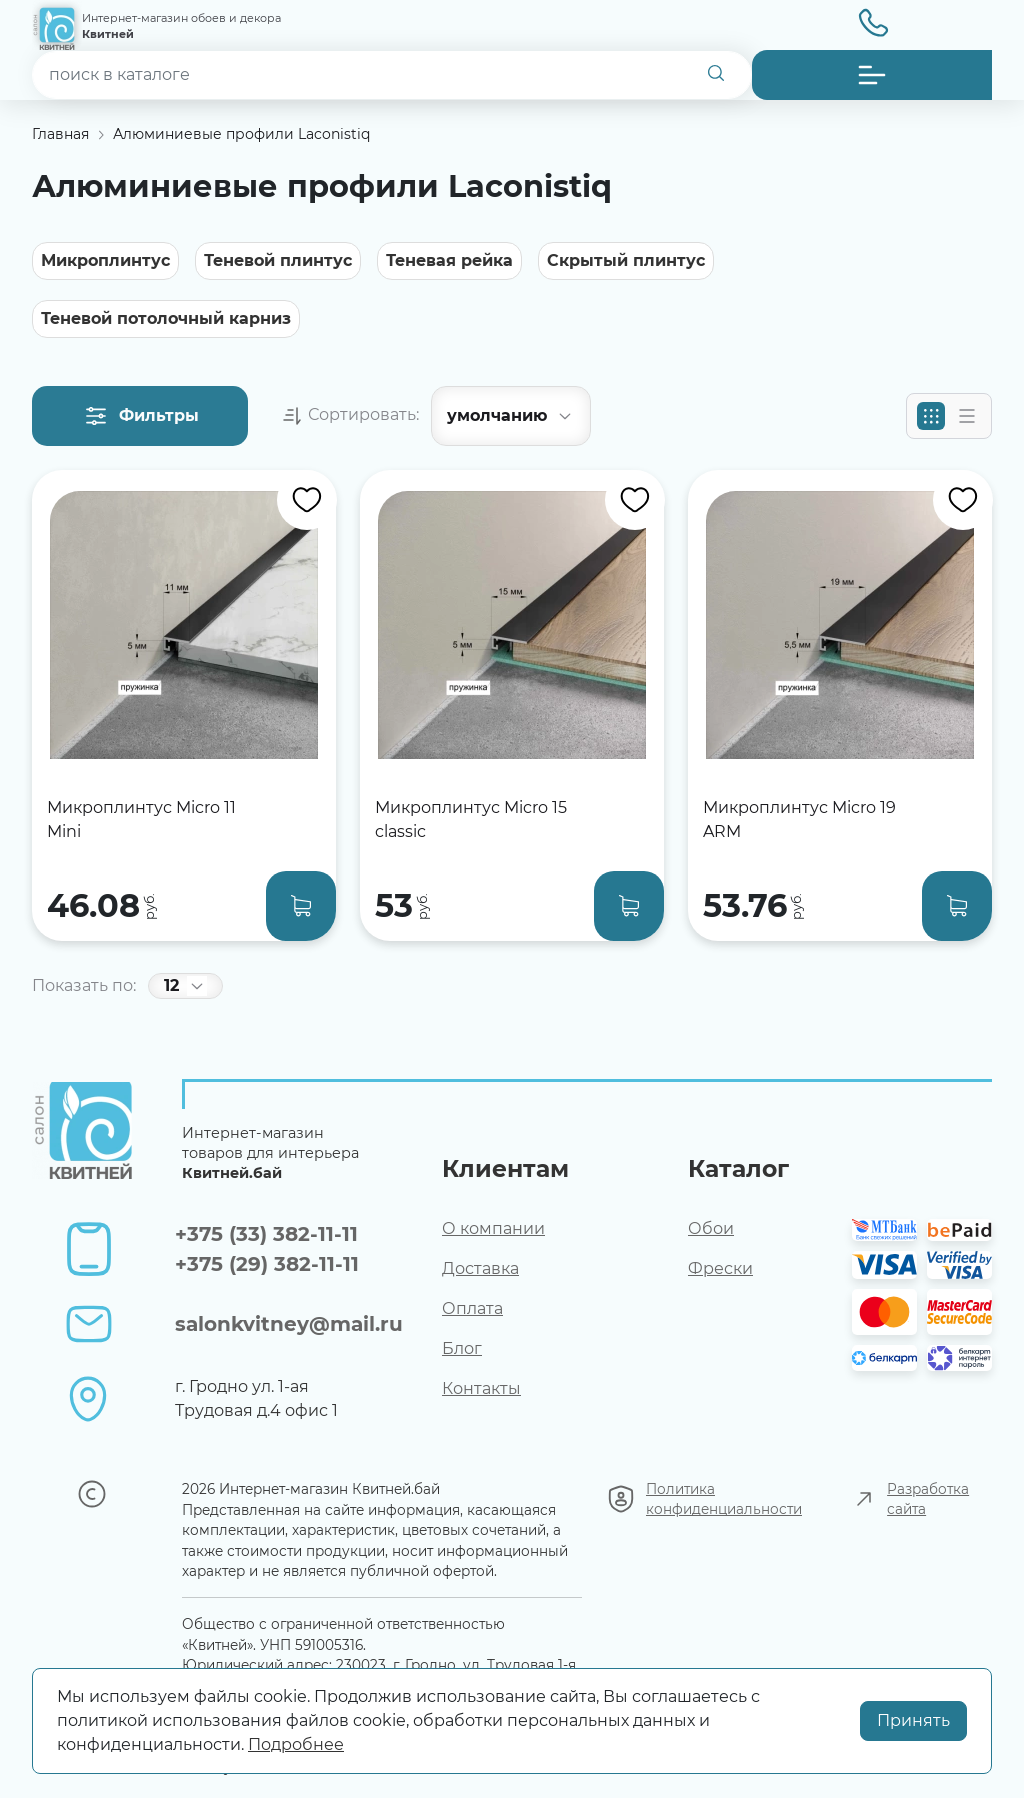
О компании (493, 1228)
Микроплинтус (105, 260)
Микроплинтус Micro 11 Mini (141, 819)
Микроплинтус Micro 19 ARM (799, 819)
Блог (462, 1348)
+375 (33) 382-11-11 (266, 1234)
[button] (872, 75)
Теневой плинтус (278, 260)
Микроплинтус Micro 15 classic (471, 819)
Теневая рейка (449, 260)
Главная (60, 134)
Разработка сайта (928, 1499)
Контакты (481, 1388)
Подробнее (296, 1744)
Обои (711, 1228)
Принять (913, 1720)
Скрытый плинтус (626, 260)
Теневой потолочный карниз (166, 318)
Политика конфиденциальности (724, 1499)
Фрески (720, 1268)
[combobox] (392, 75)
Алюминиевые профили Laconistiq (241, 134)
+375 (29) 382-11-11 (267, 1264)
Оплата (472, 1308)
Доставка (480, 1268)
